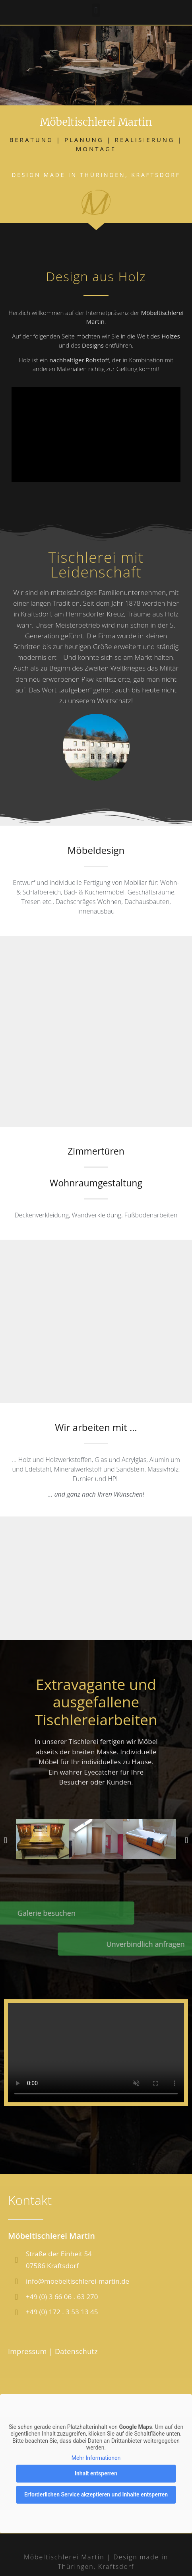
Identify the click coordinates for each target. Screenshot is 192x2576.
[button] (96, 8)
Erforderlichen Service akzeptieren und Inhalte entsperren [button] (96, 2495)
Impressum (27, 2351)
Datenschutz (76, 2351)
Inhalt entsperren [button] (96, 2474)
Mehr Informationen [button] (96, 2458)
